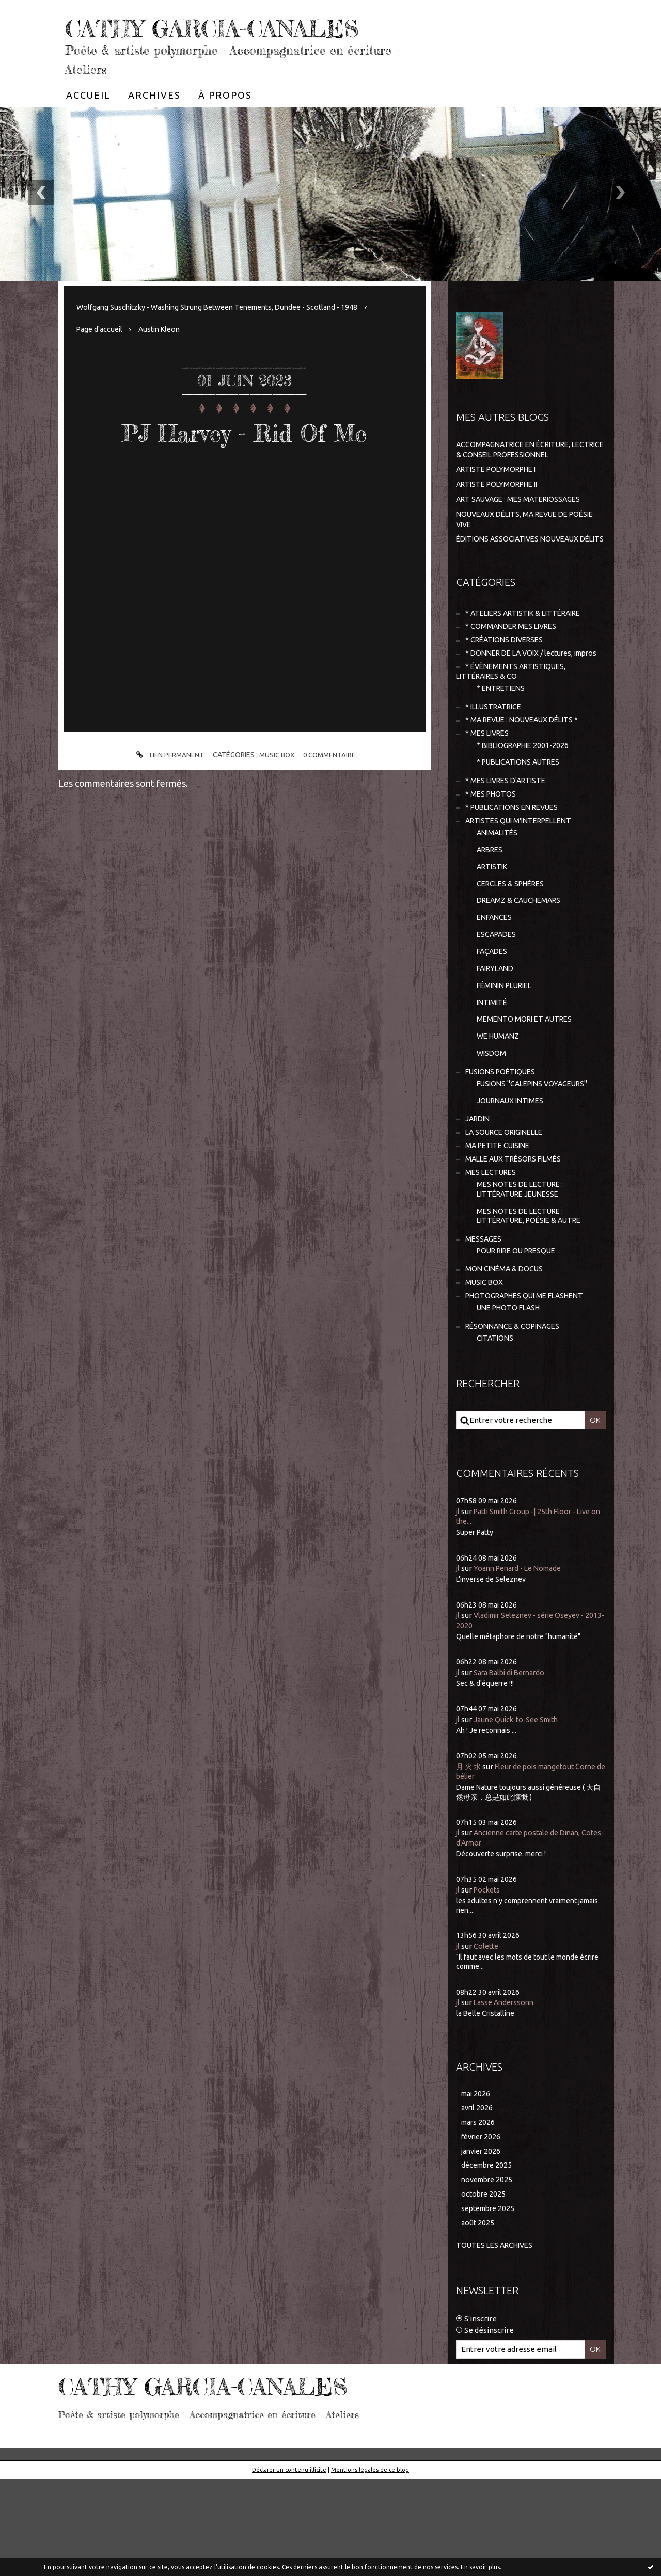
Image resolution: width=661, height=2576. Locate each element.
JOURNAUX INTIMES (512, 1178)
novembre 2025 (489, 2274)
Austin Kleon (164, 360)
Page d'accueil (101, 360)
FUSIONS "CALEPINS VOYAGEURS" (536, 1160)
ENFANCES (496, 985)
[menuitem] (88, 126)
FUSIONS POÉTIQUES (502, 1147)
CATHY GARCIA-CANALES (187, 41)
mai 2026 (477, 2185)
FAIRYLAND (497, 1039)
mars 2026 (479, 2215)
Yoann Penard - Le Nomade (522, 1660)
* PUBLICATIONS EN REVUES (515, 870)
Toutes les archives (497, 2342)
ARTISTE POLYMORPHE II (501, 515)
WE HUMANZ (500, 1110)
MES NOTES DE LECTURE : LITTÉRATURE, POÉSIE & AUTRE (534, 1300)
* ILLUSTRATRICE (496, 763)
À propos (225, 126)
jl (458, 1602)
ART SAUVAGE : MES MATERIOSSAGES (522, 530)
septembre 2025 (490, 2304)
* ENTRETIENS (503, 744)
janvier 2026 (482, 2245)
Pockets (488, 1981)
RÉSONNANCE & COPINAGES (516, 1416)
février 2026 (482, 2230)
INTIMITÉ (493, 1075)
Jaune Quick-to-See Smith (520, 1810)
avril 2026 (478, 2200)
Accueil (88, 126)
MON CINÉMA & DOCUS (505, 1356)
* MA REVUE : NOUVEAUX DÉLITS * (526, 777)
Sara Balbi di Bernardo (513, 1763)
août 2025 (478, 2319)
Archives (154, 126)
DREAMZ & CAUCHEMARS (522, 968)
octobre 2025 (484, 2289)
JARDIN (479, 1197)
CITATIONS (496, 1429)
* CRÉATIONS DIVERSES (507, 682)
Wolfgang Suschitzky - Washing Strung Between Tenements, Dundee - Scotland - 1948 (227, 337)
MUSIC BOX (276, 786)
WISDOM (492, 1128)
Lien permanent (165, 786)
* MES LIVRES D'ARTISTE (508, 841)
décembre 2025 (488, 2260)
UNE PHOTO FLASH (511, 1397)
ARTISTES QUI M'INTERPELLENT (523, 884)
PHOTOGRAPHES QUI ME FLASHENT (530, 1384)
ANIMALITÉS (499, 897)
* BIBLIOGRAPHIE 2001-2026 (527, 804)
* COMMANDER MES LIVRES (514, 668)
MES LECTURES (492, 1254)
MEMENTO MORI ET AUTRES (527, 1092)
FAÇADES (493, 1021)
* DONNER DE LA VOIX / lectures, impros (518, 702)
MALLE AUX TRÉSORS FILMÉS (517, 1240)
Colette (487, 2037)
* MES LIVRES (488, 791)
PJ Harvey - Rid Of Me (244, 461)
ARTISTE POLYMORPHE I (500, 500)
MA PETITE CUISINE (500, 1225)
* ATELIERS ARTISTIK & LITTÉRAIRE (528, 654)
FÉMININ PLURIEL (508, 1057)
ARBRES (491, 914)
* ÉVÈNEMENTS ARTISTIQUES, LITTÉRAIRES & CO (514, 726)
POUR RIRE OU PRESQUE (521, 1336)
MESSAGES (484, 1324)
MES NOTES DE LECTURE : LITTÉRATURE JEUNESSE (523, 1272)
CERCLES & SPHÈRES (513, 950)
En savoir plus (480, 2567)
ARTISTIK (494, 932)
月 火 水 (469, 1857)
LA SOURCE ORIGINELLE (507, 1211)
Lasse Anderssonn (506, 2094)
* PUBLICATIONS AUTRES (521, 822)
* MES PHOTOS (491, 855)
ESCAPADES (498, 1003)
